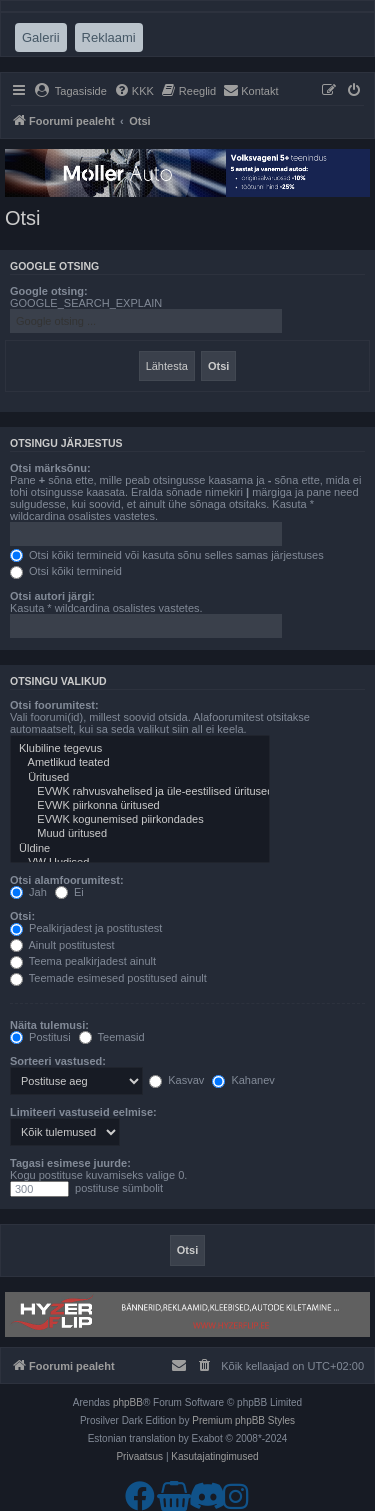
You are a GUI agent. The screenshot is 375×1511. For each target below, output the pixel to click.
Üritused (140, 778)
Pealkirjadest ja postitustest (86, 928)
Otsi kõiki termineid (66, 571)
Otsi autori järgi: (52, 596)
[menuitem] (70, 91)
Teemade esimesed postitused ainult (108, 978)
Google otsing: (49, 291)
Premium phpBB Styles (243, 1420)
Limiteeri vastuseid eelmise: (83, 1112)
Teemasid (112, 1037)
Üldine (140, 849)
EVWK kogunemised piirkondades (140, 820)
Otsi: (22, 916)
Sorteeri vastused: (58, 1061)
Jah (28, 892)
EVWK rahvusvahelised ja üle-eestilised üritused (140, 792)
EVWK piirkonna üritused (140, 806)
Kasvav (176, 1080)
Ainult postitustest (62, 945)
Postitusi (40, 1037)
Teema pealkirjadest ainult (83, 961)
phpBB (128, 1402)
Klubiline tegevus (140, 749)
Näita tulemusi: (49, 1025)
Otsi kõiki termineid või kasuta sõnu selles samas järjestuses (167, 555)
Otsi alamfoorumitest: (67, 880)
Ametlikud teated (140, 763)
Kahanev (243, 1080)
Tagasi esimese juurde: (70, 1163)
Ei (69, 892)
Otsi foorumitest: (54, 705)
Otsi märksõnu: (50, 468)
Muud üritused (140, 834)
